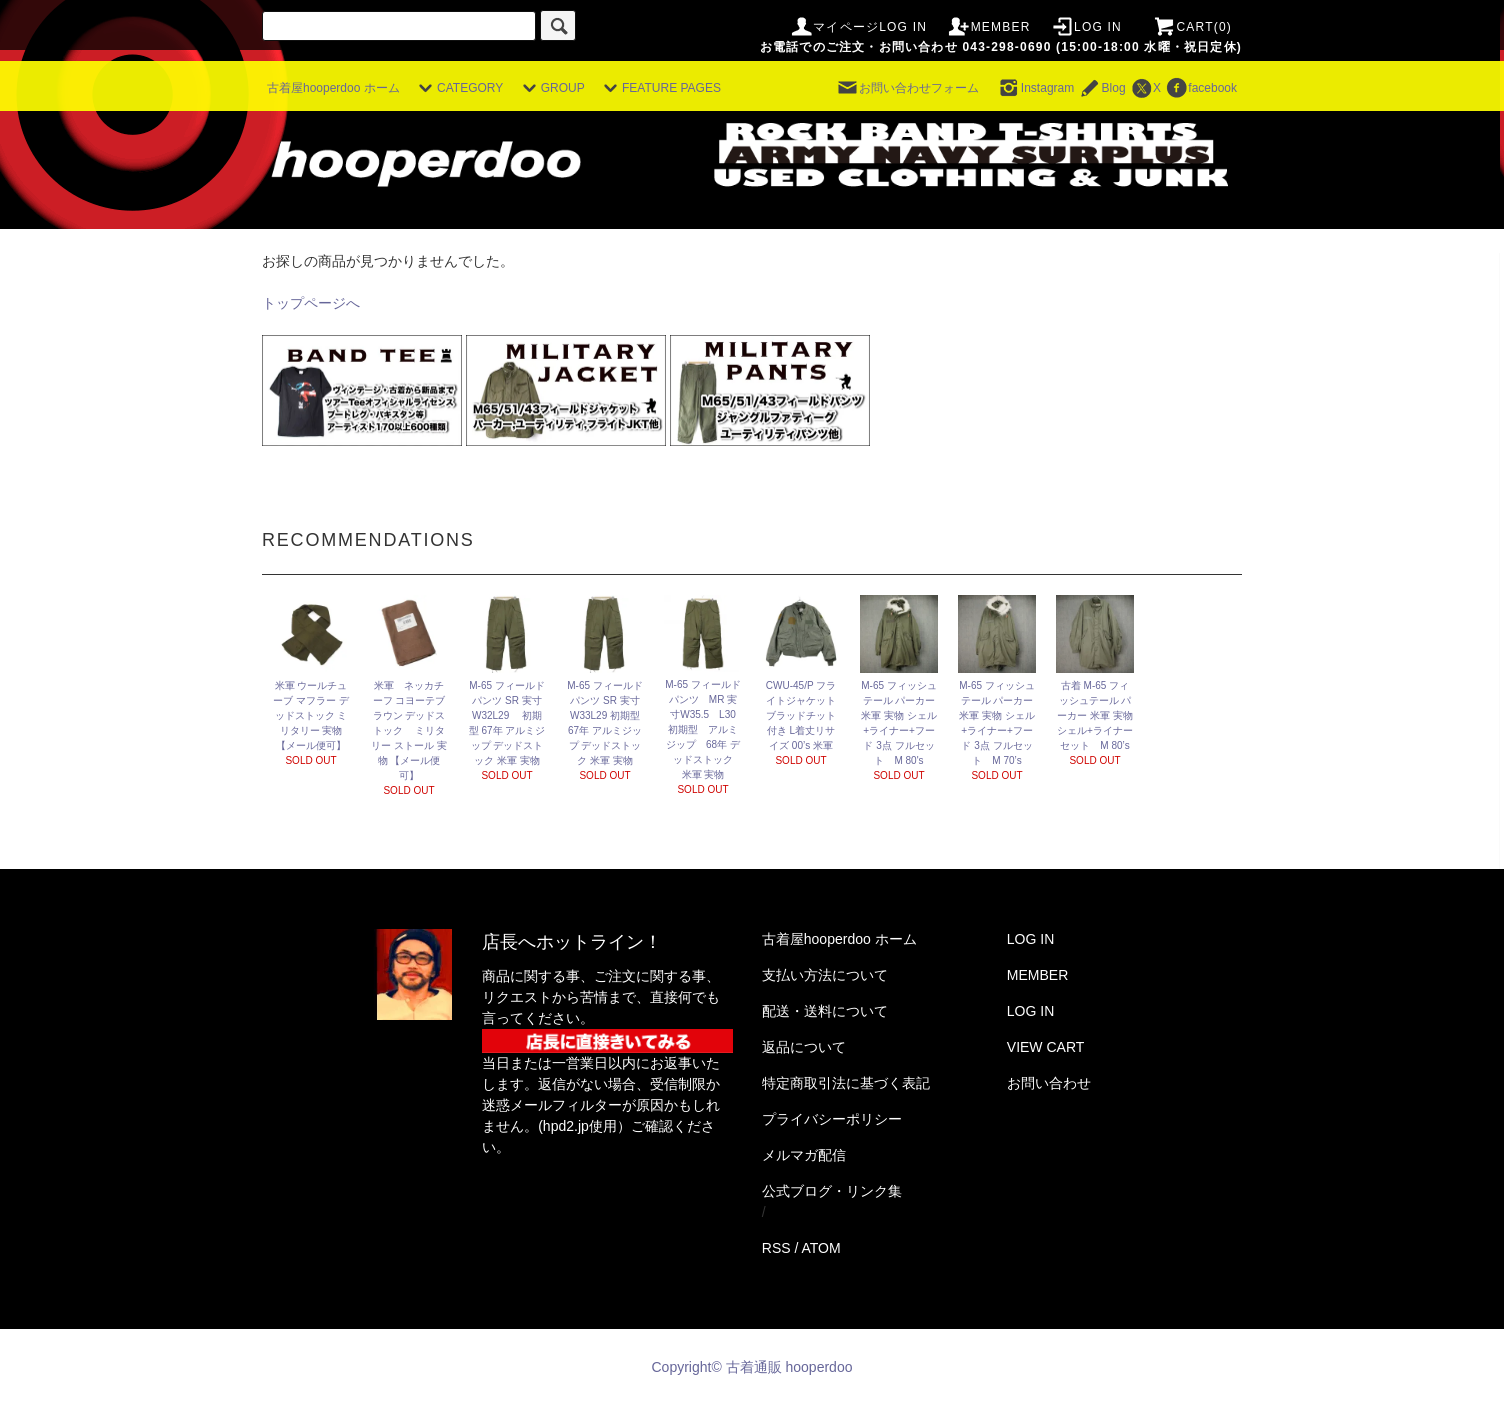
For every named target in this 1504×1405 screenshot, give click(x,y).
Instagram (1035, 88)
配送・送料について (825, 1011)
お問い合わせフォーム (907, 88)
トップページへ (311, 303)
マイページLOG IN (858, 27)
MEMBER (989, 27)
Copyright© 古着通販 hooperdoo (754, 1367)
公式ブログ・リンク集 (832, 1191)
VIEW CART (1046, 1047)
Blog (1102, 88)
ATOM (821, 1248)
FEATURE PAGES (659, 88)
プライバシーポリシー (832, 1119)
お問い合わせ (1049, 1083)
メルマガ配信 (804, 1155)
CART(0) (1192, 27)
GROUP (551, 88)
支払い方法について (825, 975)
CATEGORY (458, 88)
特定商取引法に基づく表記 (846, 1083)
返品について (804, 1047)
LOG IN (1086, 27)
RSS (776, 1248)
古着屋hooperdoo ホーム (333, 88)
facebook (1200, 88)
